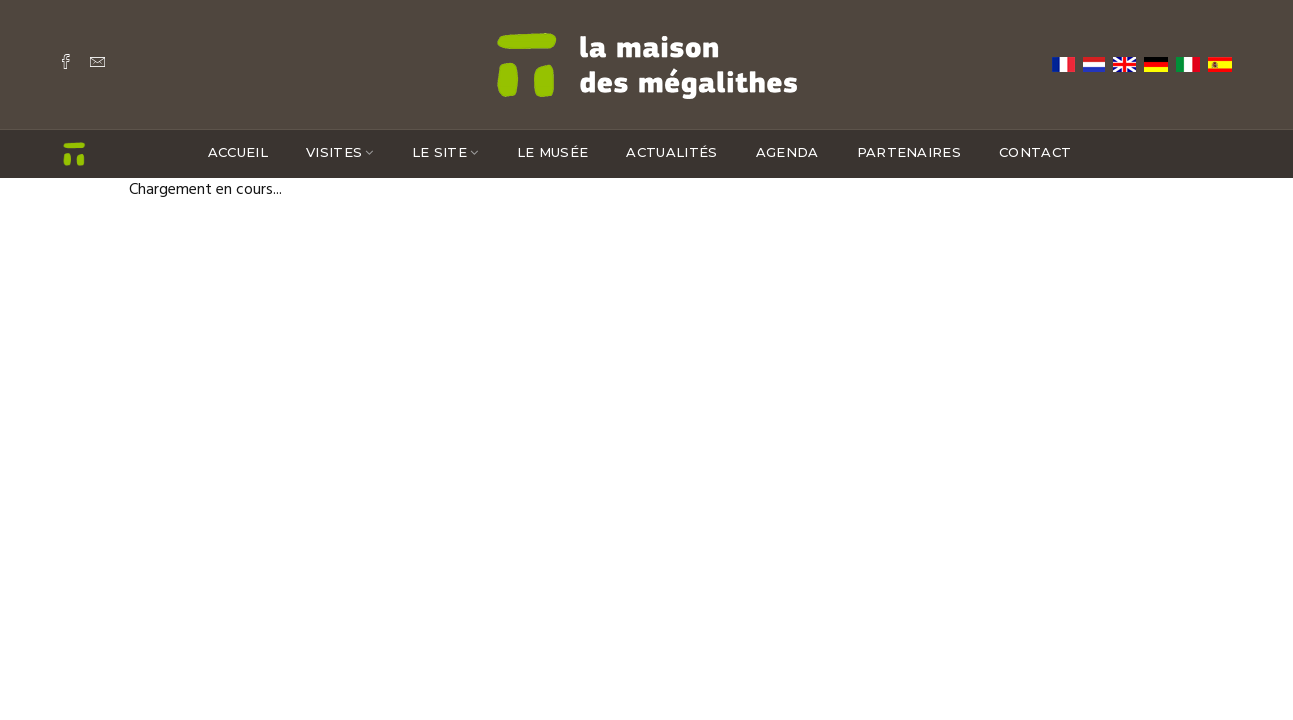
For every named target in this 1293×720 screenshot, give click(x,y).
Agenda (787, 152)
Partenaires (909, 152)
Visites (334, 152)
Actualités (671, 152)
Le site (439, 152)
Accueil (238, 152)
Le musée (553, 152)
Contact (1035, 152)
